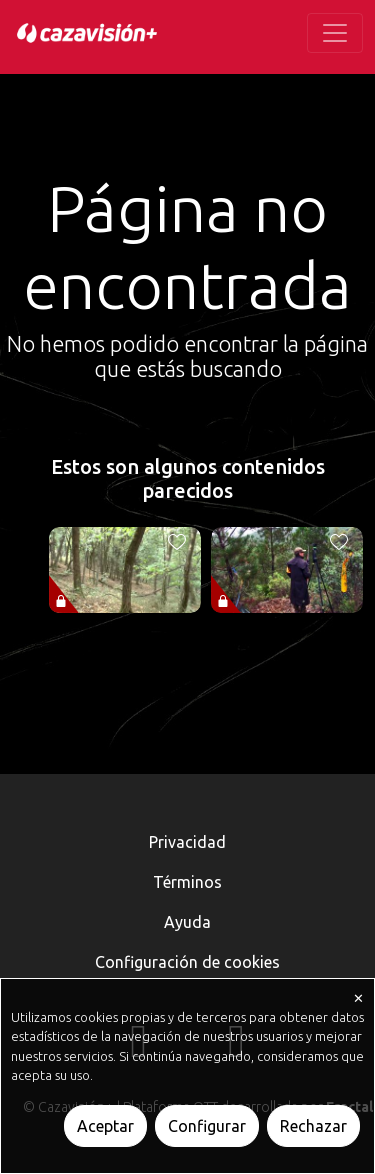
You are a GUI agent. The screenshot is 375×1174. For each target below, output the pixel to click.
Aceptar (105, 1126)
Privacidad (187, 842)
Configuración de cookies (187, 962)
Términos (187, 882)
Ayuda (187, 922)
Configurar (207, 1126)
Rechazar (313, 1126)
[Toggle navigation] (335, 33)
